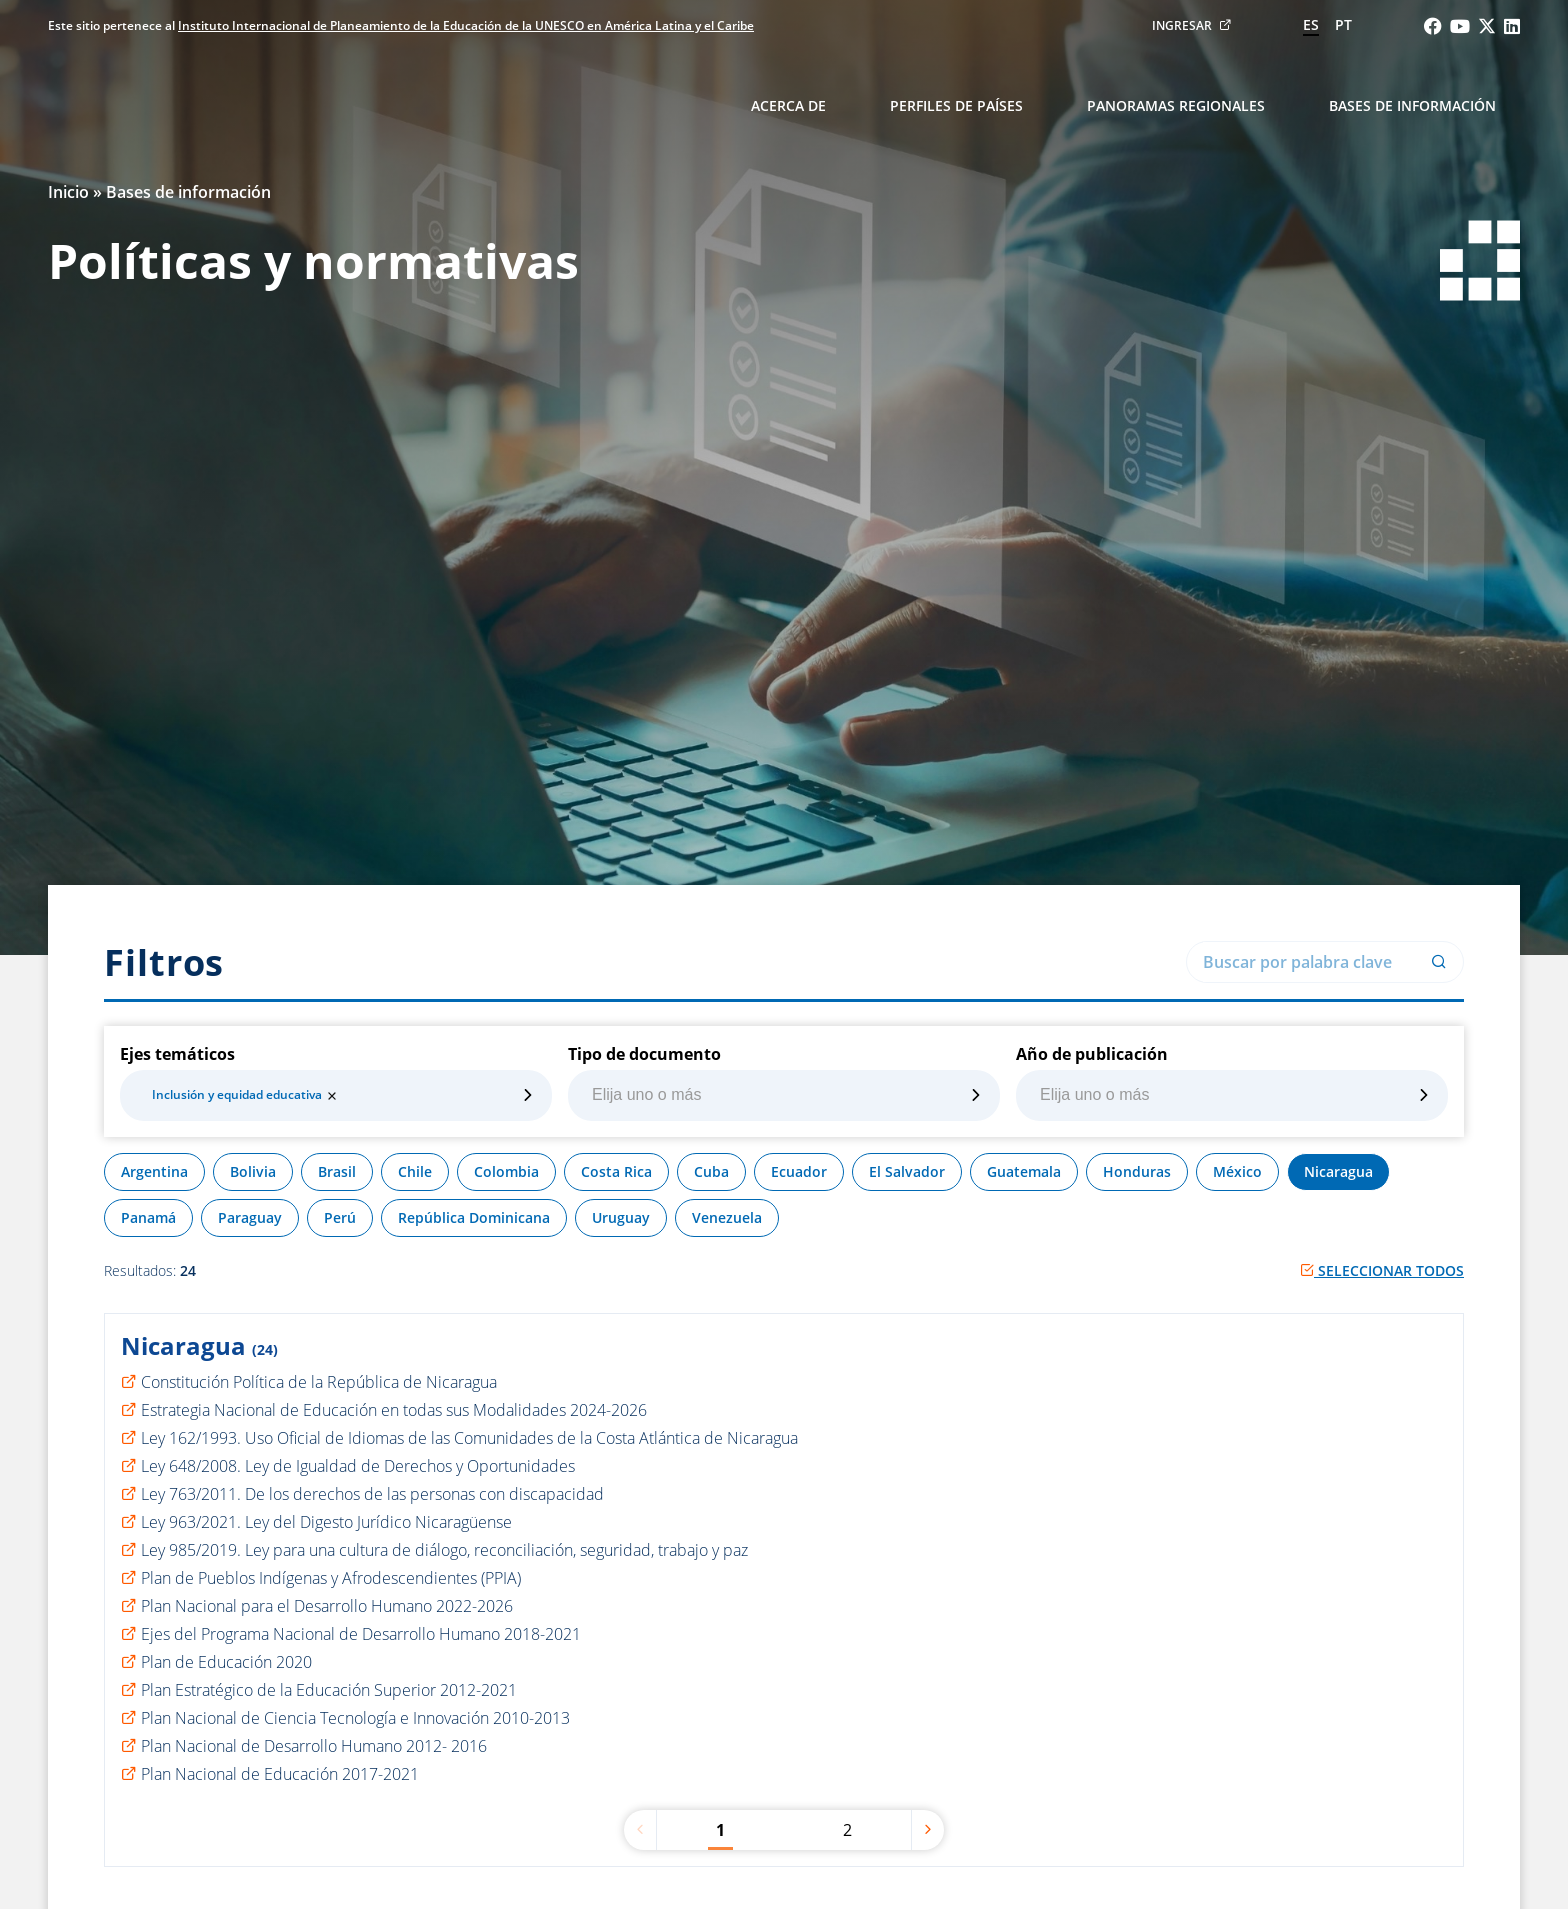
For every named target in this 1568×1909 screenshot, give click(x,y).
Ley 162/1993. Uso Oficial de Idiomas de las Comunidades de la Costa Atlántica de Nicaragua (469, 1438)
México (1237, 1171)
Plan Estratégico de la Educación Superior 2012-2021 (329, 1690)
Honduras (1137, 1171)
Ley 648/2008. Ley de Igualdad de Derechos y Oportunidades (358, 1466)
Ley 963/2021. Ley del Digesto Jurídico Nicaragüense (326, 1522)
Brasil (337, 1171)
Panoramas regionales (1176, 105)
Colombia (506, 1171)
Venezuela (727, 1217)
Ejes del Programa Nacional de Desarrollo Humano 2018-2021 (361, 1634)
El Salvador (907, 1171)
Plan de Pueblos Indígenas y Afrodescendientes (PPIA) (331, 1578)
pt (1343, 24)
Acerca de (788, 105)
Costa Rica (616, 1171)
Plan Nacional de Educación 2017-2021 (280, 1774)
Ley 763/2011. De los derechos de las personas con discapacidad (372, 1494)
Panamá (148, 1217)
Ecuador (799, 1171)
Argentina (154, 1171)
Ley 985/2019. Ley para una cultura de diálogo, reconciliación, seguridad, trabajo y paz (444, 1550)
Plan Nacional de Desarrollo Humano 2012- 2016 (314, 1746)
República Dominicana (474, 1217)
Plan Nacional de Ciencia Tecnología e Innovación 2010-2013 (355, 1718)
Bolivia (253, 1171)
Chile (415, 1171)
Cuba (711, 1171)
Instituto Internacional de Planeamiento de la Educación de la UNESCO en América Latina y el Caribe (466, 25)
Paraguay (250, 1217)
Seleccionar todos (1382, 1270)
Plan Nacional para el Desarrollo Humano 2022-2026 (327, 1606)
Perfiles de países (956, 105)
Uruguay (621, 1217)
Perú (340, 1217)
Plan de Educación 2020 (226, 1662)
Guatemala (1024, 1171)
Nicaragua (1338, 1171)
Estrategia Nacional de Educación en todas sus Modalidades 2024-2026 (394, 1410)
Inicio (68, 192)
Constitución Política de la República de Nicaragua (319, 1382)
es (1311, 24)
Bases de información (1412, 105)
